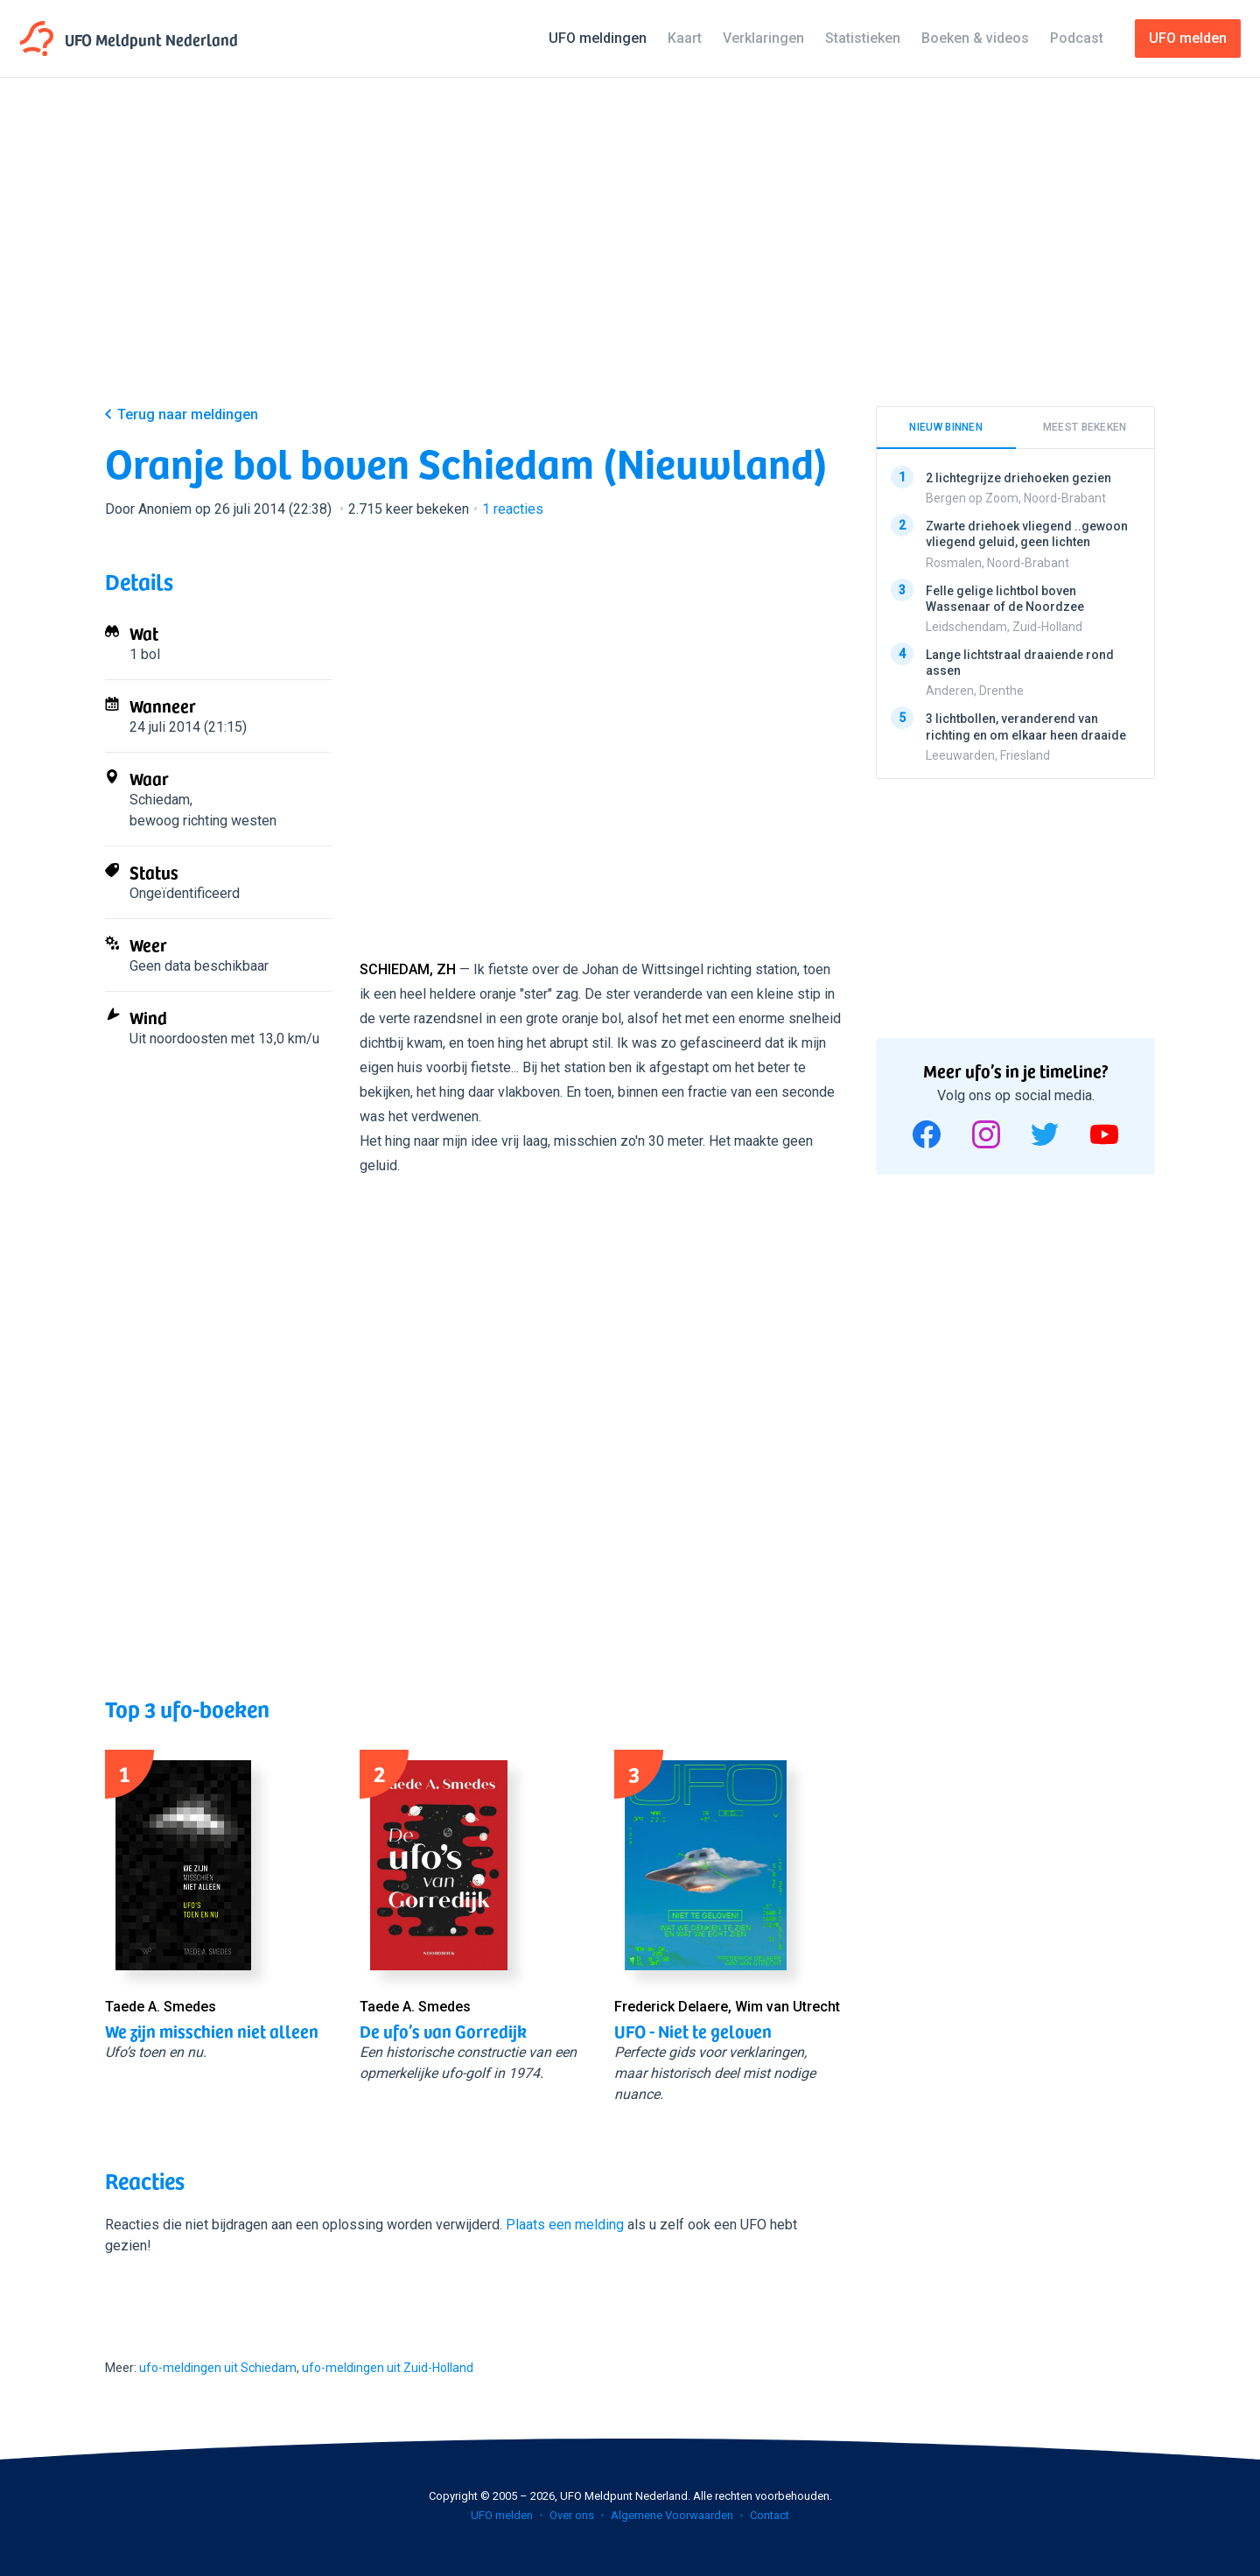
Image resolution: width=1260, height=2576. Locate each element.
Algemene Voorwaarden (672, 2515)
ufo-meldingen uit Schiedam (218, 2368)
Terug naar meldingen (187, 414)
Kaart (685, 38)
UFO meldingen (598, 38)
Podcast (1076, 38)
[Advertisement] (630, 255)
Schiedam (160, 799)
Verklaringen (763, 38)
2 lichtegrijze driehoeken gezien (1018, 478)
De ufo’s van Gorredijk (443, 2031)
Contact (769, 2515)
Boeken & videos (975, 38)
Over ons (572, 2515)
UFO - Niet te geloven (693, 2031)
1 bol (145, 654)
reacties (512, 509)
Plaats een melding (565, 2224)
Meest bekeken (1085, 427)
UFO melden (502, 2515)
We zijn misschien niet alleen (211, 2031)
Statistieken (862, 38)
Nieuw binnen (946, 427)
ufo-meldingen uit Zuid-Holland (387, 2368)
